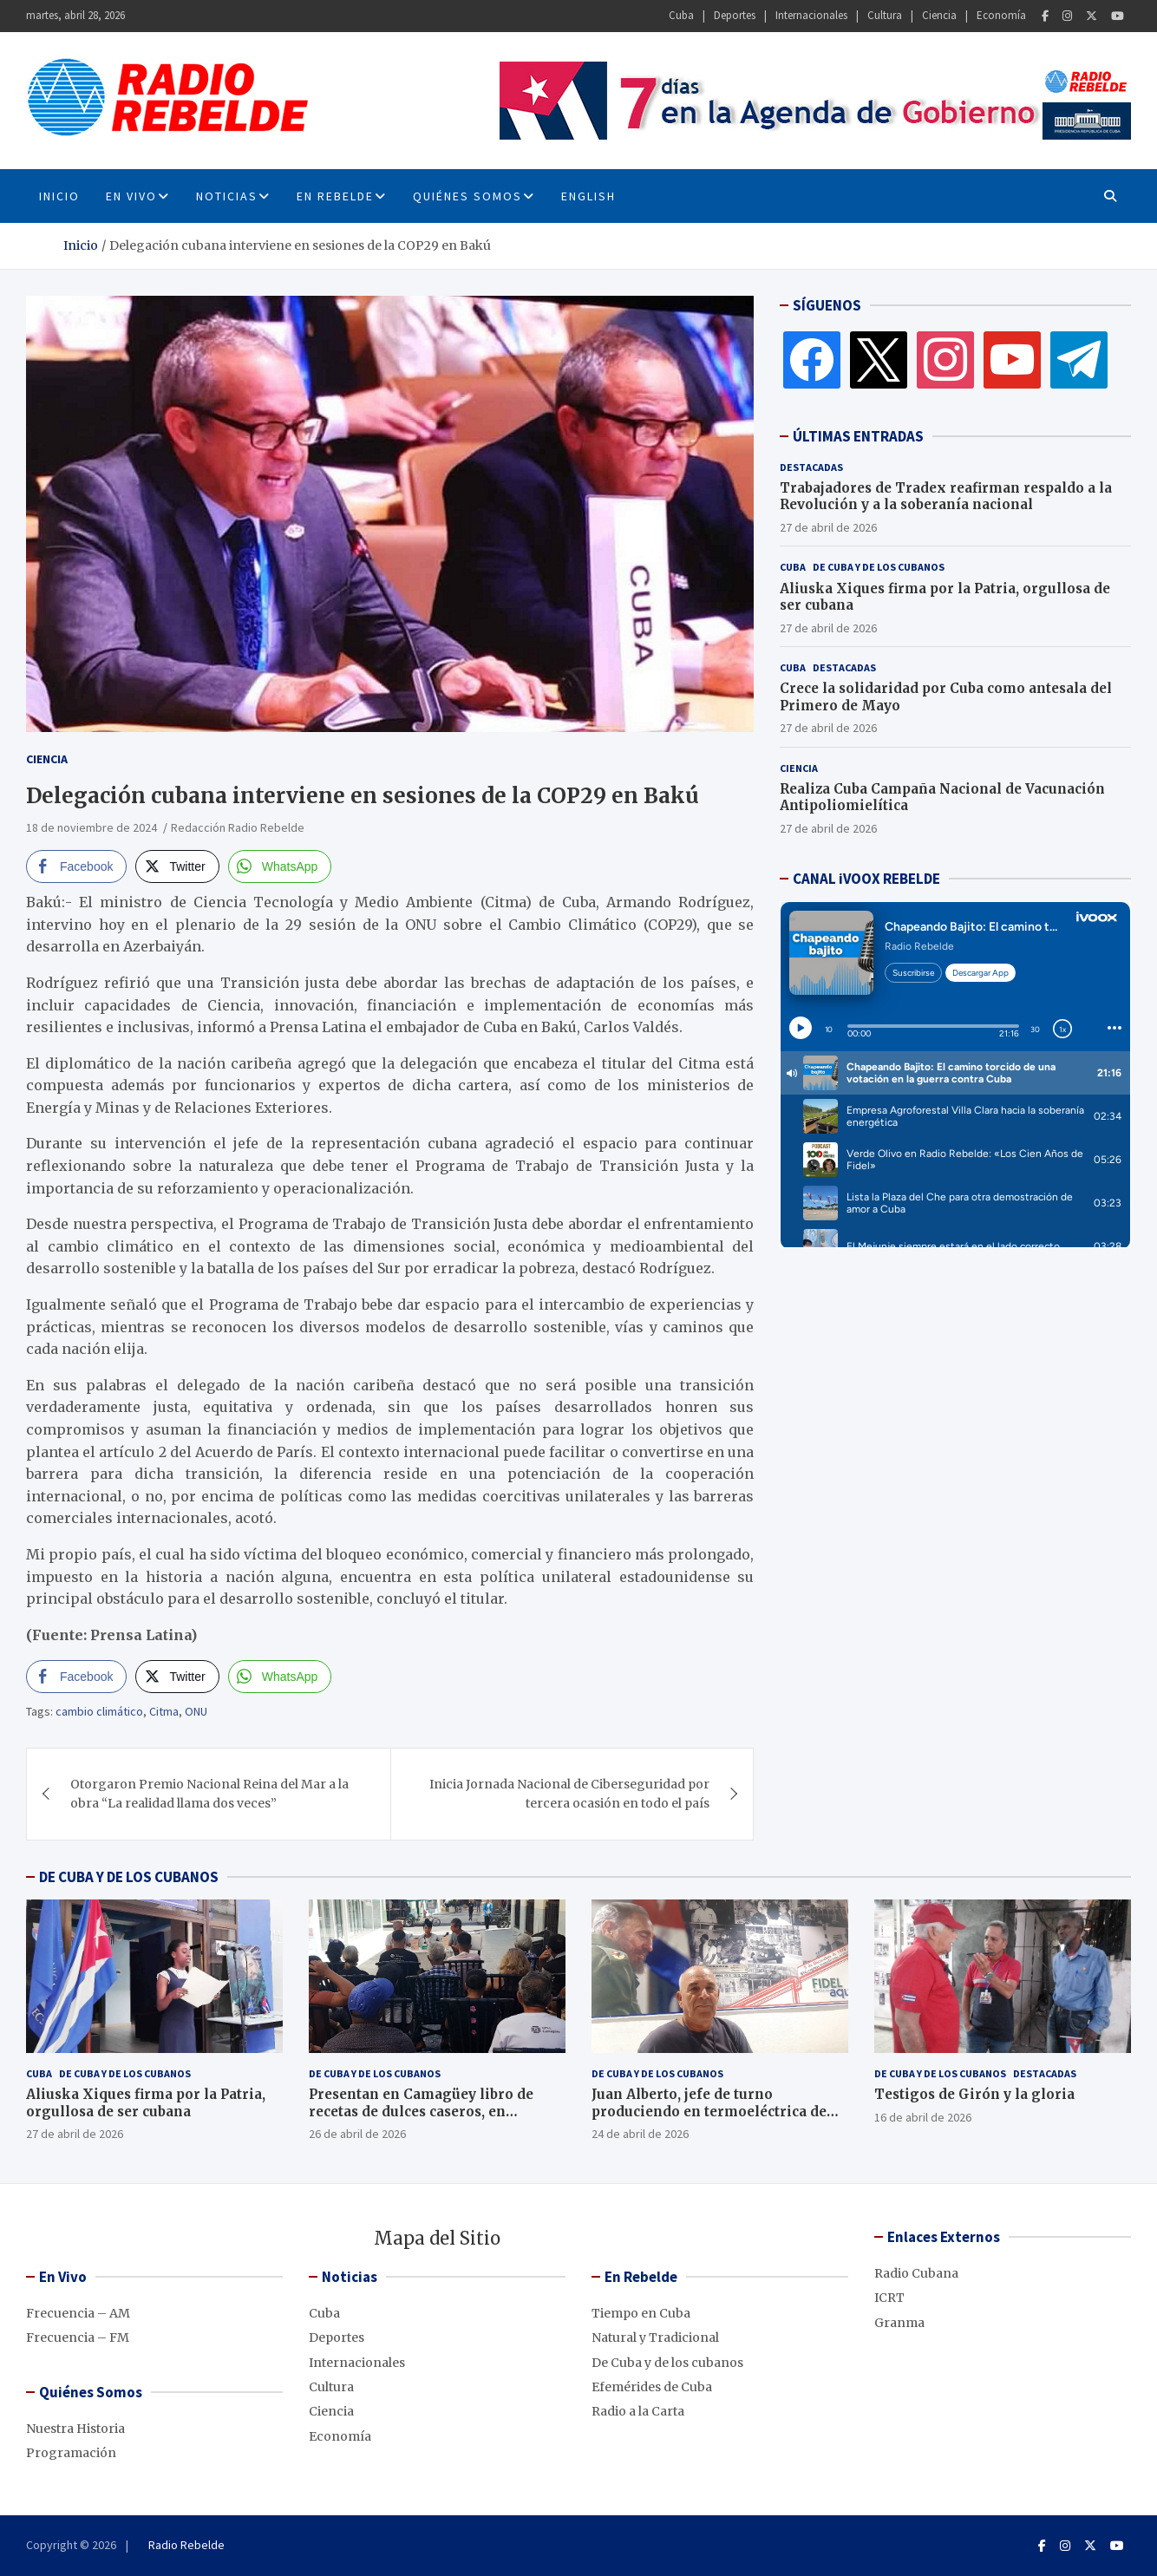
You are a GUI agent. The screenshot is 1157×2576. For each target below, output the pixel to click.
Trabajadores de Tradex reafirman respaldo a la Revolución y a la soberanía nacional (946, 496)
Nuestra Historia (75, 2428)
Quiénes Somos (467, 196)
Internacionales (811, 15)
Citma (164, 1711)
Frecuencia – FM (77, 2337)
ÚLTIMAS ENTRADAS (858, 436)
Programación (71, 2453)
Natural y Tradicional (655, 2337)
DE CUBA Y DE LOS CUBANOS (129, 1876)
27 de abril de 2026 (828, 527)
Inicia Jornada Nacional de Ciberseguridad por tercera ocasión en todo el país (569, 1793)
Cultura (884, 15)
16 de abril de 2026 (922, 2117)
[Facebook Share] (76, 866)
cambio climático (99, 1711)
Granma (899, 2323)
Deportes (734, 15)
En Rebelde (335, 196)
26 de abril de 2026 (357, 2133)
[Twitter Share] (177, 866)
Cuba (681, 15)
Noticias (227, 196)
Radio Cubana (916, 2273)
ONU (196, 1711)
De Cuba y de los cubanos (879, 566)
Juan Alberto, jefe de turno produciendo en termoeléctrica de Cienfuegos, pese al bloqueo (709, 2111)
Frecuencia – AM (78, 2313)
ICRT (889, 2297)
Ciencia (939, 15)
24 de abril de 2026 (640, 2133)
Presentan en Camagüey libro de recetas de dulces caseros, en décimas (421, 2111)
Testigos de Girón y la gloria (974, 2094)
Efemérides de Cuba (652, 2387)
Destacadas (811, 467)
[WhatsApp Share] (280, 866)
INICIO (59, 196)
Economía (1001, 15)
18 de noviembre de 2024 (91, 827)
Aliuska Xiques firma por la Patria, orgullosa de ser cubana (145, 2103)
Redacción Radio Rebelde (237, 827)
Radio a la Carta (638, 2411)
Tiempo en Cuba (641, 2313)
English (588, 196)
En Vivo (131, 196)
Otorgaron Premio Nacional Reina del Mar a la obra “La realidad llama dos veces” (209, 1793)
